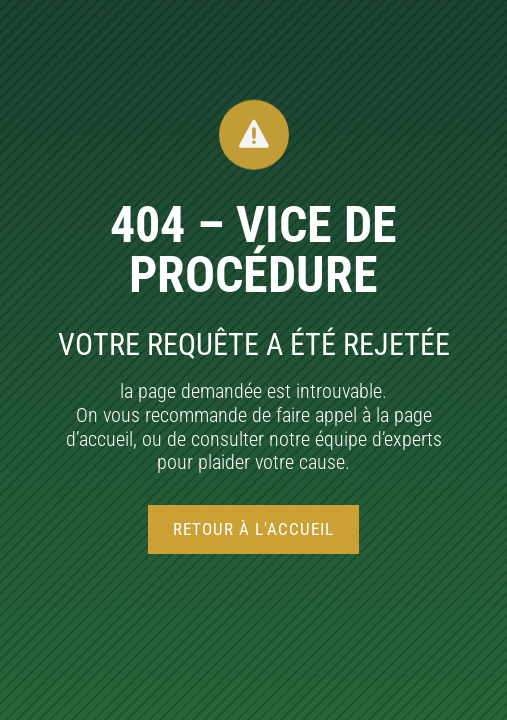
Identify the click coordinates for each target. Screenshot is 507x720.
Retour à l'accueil (253, 529)
